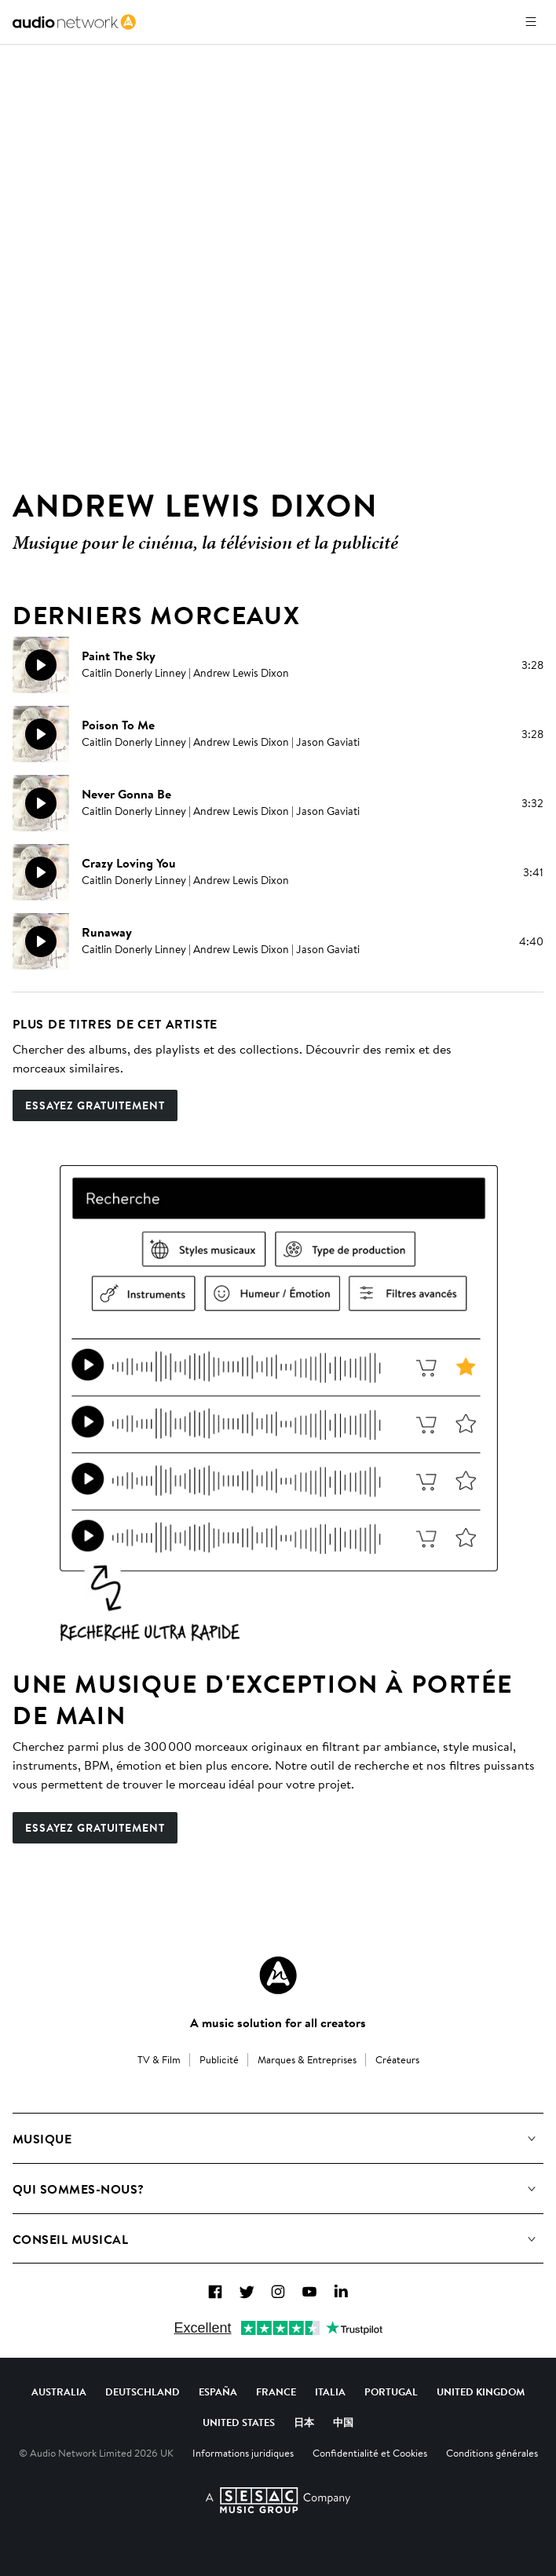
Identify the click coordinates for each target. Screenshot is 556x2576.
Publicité (219, 2059)
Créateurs (397, 2059)
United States (239, 2422)
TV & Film (159, 2059)
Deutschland (142, 2391)
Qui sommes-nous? (78, 2189)
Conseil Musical (70, 2239)
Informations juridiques (243, 2453)
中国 (343, 2422)
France (276, 2391)
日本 (304, 2422)
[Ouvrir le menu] (530, 22)
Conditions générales (492, 2453)
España (218, 2391)
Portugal (391, 2391)
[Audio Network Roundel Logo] (278, 1975)
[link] (74, 22)
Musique (42, 2138)
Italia (330, 2391)
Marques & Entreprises (307, 2059)
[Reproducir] (41, 665)
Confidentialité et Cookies (370, 2453)
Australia (58, 2391)
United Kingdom (481, 2391)
